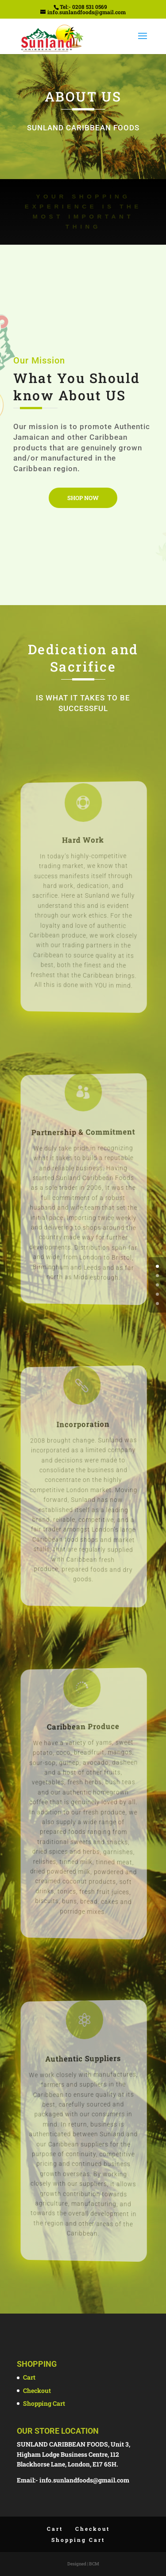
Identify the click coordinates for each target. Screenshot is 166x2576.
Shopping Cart (44, 2403)
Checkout (37, 2390)
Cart (29, 2377)
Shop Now (83, 498)
